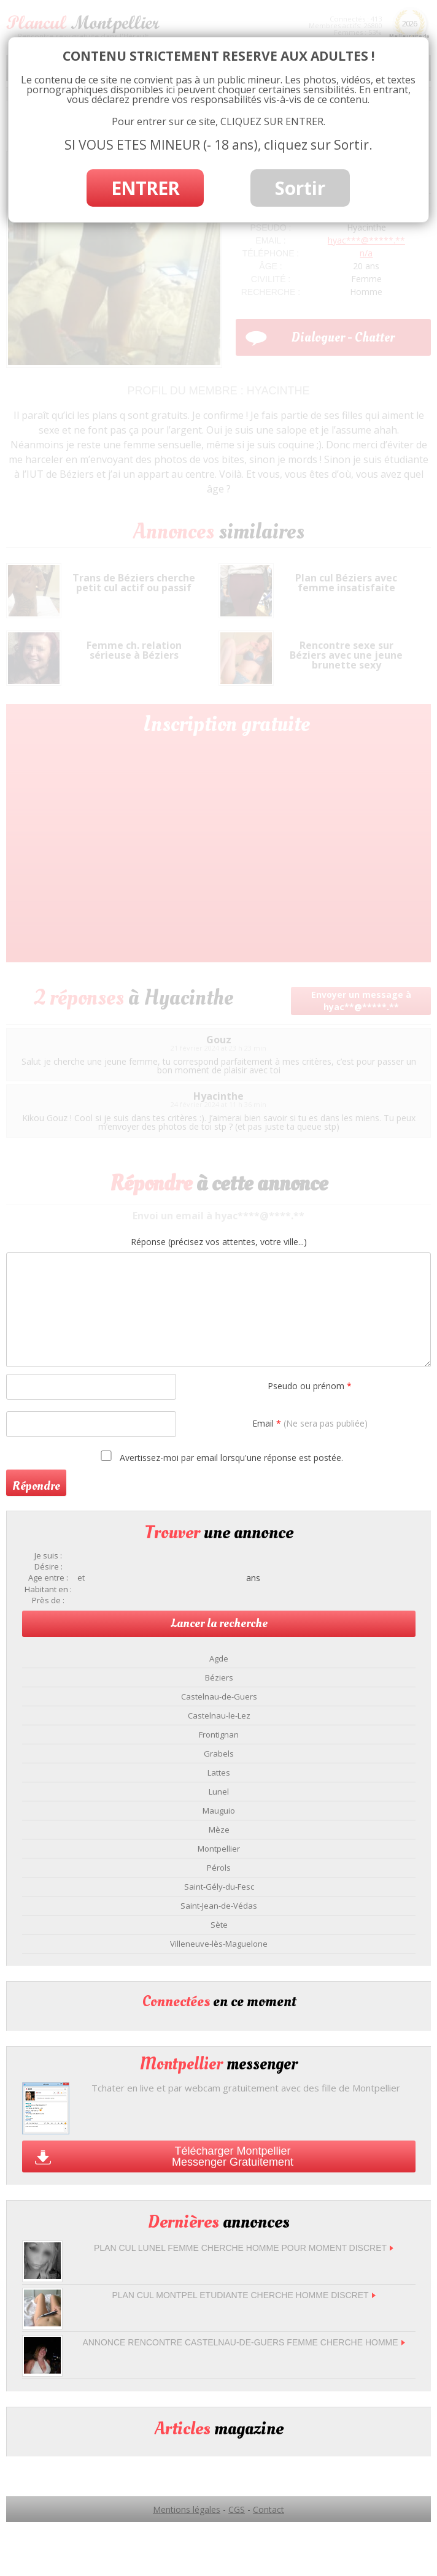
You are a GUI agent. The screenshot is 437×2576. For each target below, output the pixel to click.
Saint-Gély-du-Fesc (219, 1886)
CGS (236, 2509)
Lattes (218, 1772)
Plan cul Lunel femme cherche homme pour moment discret (243, 2248)
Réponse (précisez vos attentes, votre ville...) (219, 1242)
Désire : (48, 1567)
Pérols (219, 1867)
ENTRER (145, 188)
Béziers (219, 1677)
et (81, 1578)
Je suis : (48, 1556)
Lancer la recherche (219, 1623)
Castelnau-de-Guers (219, 1696)
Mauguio (219, 1810)
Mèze (219, 1829)
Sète (219, 1924)
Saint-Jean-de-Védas (218, 1905)
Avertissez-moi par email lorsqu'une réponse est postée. (220, 1457)
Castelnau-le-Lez (219, 1715)
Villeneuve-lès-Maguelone (219, 1943)
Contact (268, 2509)
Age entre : (48, 1578)
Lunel (219, 1791)
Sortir (300, 188)
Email (310, 1423)
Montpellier (219, 1848)
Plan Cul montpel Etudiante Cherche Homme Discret (243, 2295)
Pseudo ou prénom (310, 1386)
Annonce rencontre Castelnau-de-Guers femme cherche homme (243, 2342)
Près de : (48, 1600)
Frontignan (219, 1734)
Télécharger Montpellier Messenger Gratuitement (232, 2156)
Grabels (219, 1753)
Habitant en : (48, 1589)
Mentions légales (186, 2509)
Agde (218, 1658)
